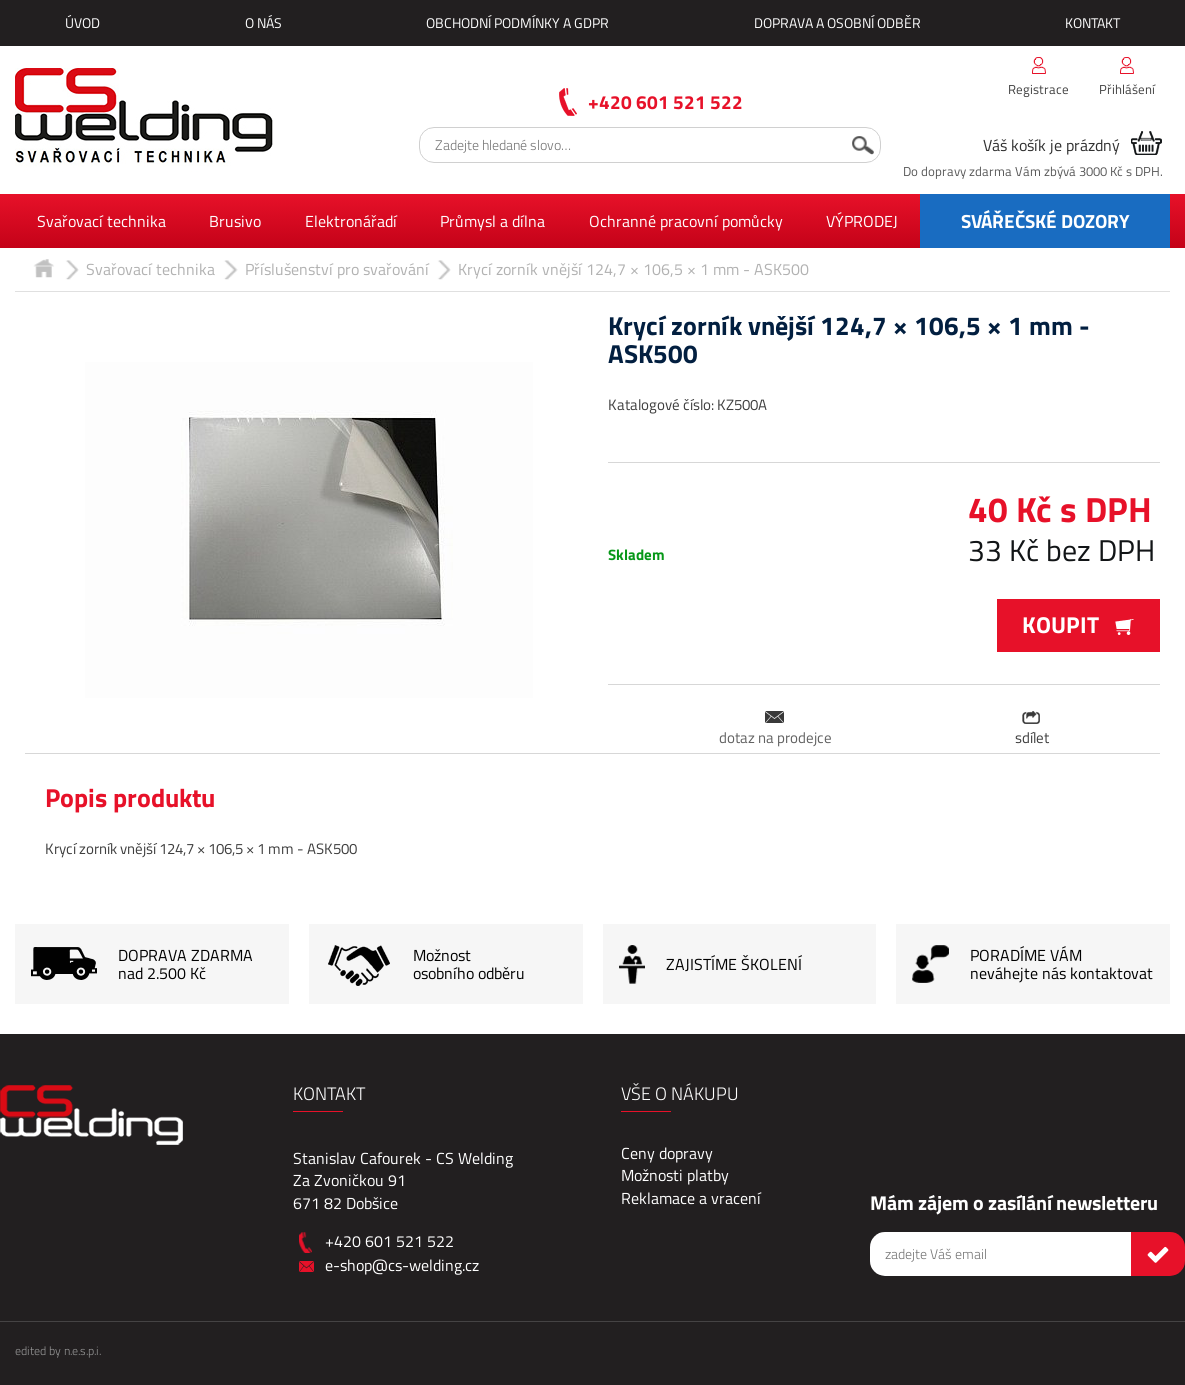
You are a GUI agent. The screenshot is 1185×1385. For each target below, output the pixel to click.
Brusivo (235, 221)
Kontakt (1092, 22)
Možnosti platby (675, 1175)
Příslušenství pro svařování (337, 269)
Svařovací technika (101, 221)
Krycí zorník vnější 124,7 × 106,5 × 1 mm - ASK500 (633, 269)
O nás (263, 22)
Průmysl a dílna (492, 221)
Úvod (82, 22)
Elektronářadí (351, 221)
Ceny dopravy (667, 1153)
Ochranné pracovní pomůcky (686, 221)
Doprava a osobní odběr (837, 22)
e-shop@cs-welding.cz (402, 1265)
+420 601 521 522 (665, 101)
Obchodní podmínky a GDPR (517, 22)
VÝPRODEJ (862, 221)
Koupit (1078, 624)
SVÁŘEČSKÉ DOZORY (1045, 220)
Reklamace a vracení (691, 1198)
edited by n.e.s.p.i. (58, 1350)
